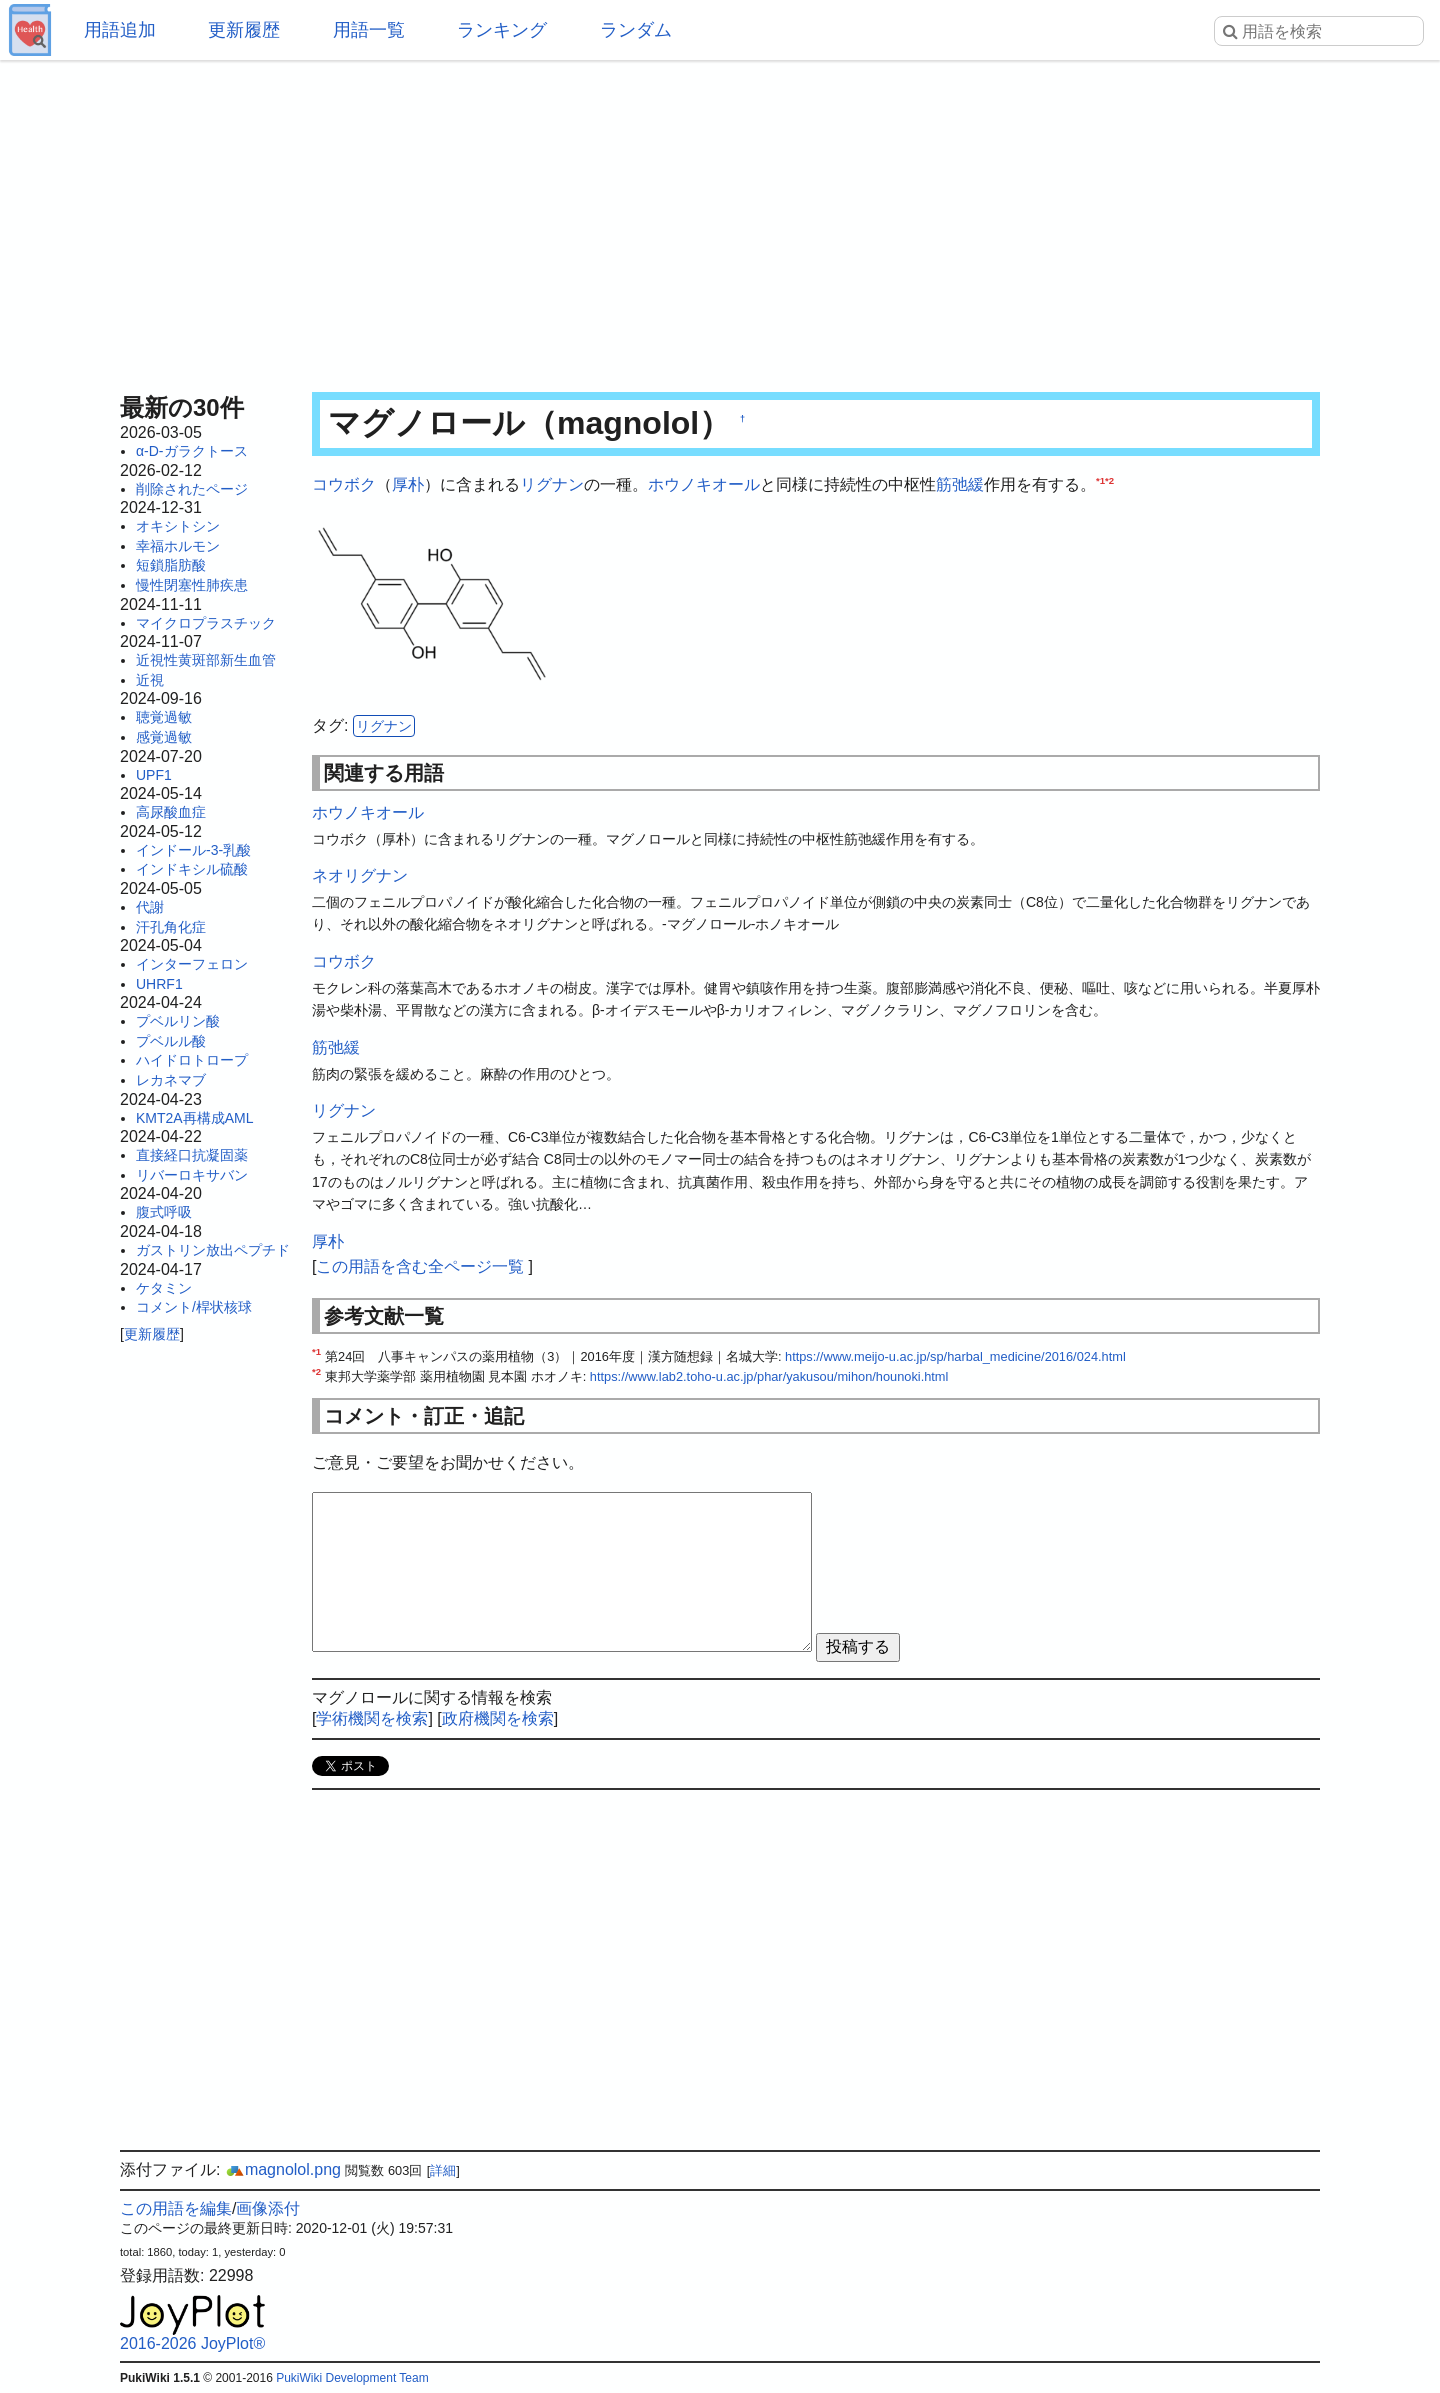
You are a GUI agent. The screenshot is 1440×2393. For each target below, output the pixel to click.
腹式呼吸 (164, 1212)
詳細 (443, 2170)
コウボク (344, 484)
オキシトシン (178, 526)
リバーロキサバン (192, 1175)
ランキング (502, 30)
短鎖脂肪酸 (171, 565)
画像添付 (268, 2208)
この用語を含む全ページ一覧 (420, 1266)
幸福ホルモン (178, 546)
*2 (1109, 480)
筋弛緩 (960, 484)
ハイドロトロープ (192, 1060)
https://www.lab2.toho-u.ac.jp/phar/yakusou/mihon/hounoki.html (769, 1376)
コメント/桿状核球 (194, 1307)
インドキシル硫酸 (192, 869)
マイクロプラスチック (206, 623)
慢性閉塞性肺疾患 (192, 585)
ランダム (636, 30)
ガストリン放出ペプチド (213, 1250)
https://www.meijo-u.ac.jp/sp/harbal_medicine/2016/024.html (955, 1356)
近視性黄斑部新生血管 (206, 660)
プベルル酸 (171, 1041)
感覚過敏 (164, 737)
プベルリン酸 (178, 1021)
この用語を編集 (176, 2208)
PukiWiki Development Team (352, 2378)
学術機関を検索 (372, 1718)
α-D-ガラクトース (192, 451)
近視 (150, 680)
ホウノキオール (704, 484)
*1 (1100, 480)
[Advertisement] (720, 220)
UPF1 (154, 775)
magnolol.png (283, 2169)
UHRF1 (159, 984)
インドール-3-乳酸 (193, 850)
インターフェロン (192, 964)
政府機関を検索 (498, 1718)
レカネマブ (171, 1080)
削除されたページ (192, 489)
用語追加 (120, 30)
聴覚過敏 (164, 717)
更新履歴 (244, 30)
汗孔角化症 (171, 927)
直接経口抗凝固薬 (192, 1155)
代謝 (150, 907)
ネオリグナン (360, 875)
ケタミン (164, 1288)
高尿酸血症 (171, 812)
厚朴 (408, 484)
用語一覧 (369, 30)
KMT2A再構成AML (194, 1118)
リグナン (552, 484)
